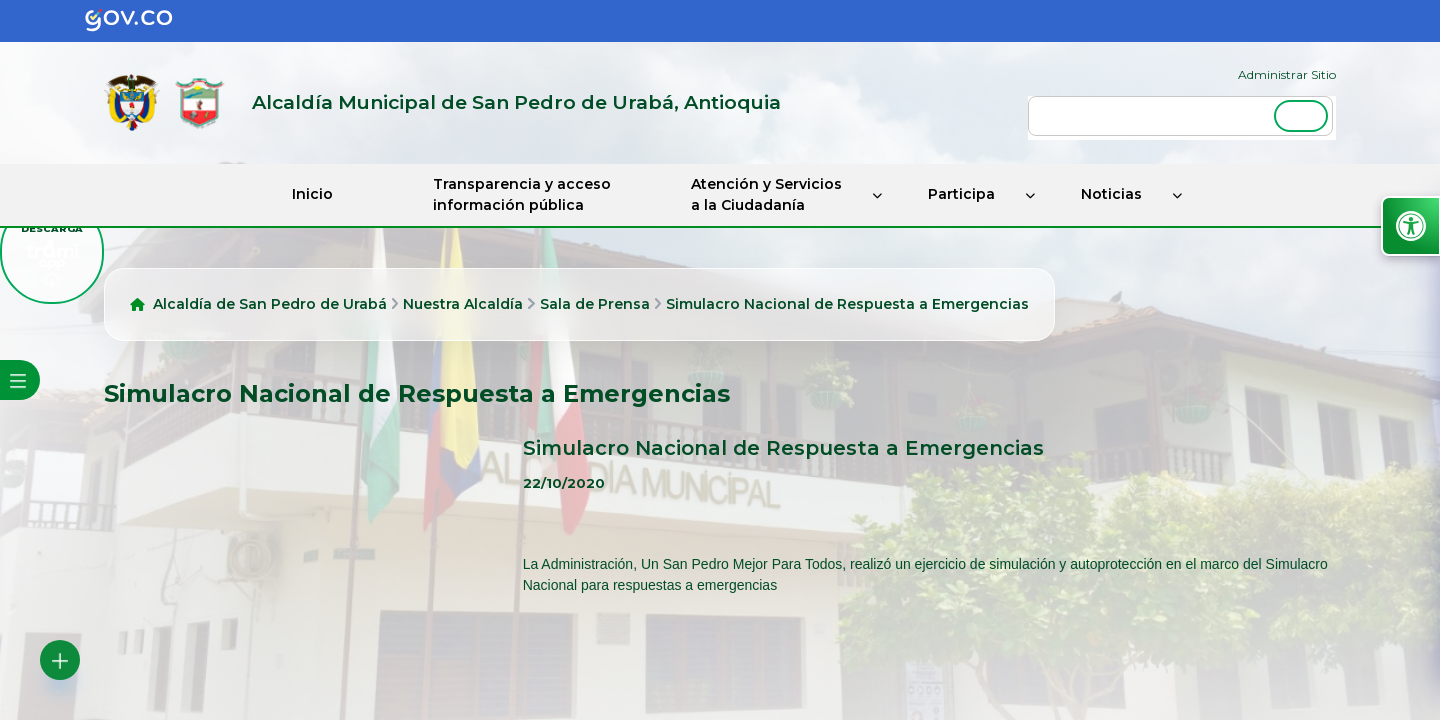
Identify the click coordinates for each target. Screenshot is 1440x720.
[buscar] (1180, 116)
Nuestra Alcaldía (463, 304)
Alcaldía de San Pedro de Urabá (270, 304)
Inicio (312, 194)
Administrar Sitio (1287, 74)
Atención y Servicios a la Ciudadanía (766, 194)
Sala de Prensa (595, 304)
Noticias (1111, 194)
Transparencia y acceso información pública (522, 194)
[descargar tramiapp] (52, 252)
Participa (961, 194)
